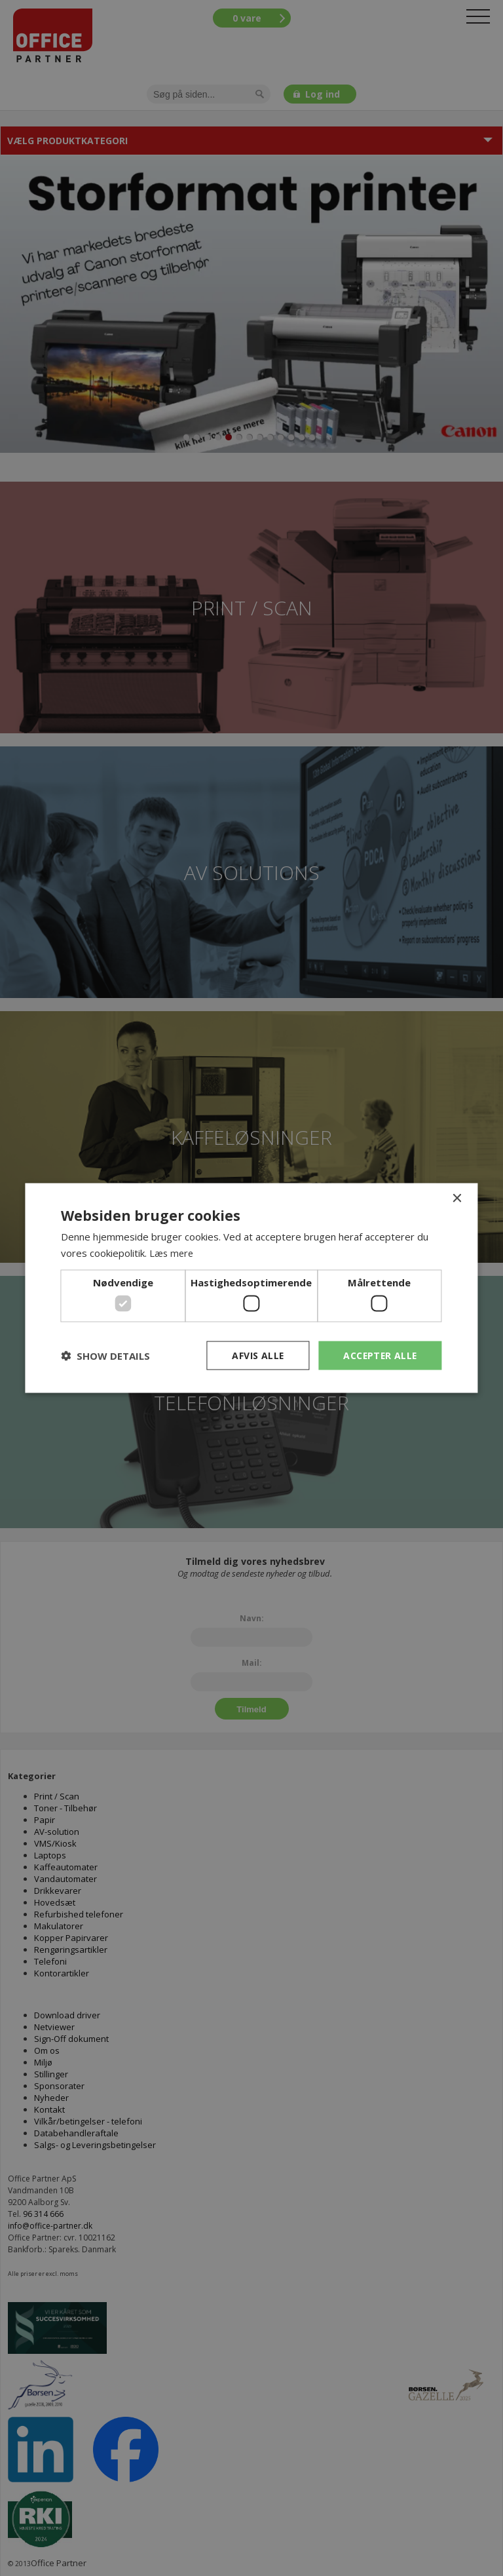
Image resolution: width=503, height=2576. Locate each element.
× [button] (457, 1198)
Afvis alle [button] (255, 1355)
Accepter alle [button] (379, 1355)
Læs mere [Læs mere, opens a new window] (172, 1252)
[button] (105, 1356)
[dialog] (251, 1288)
